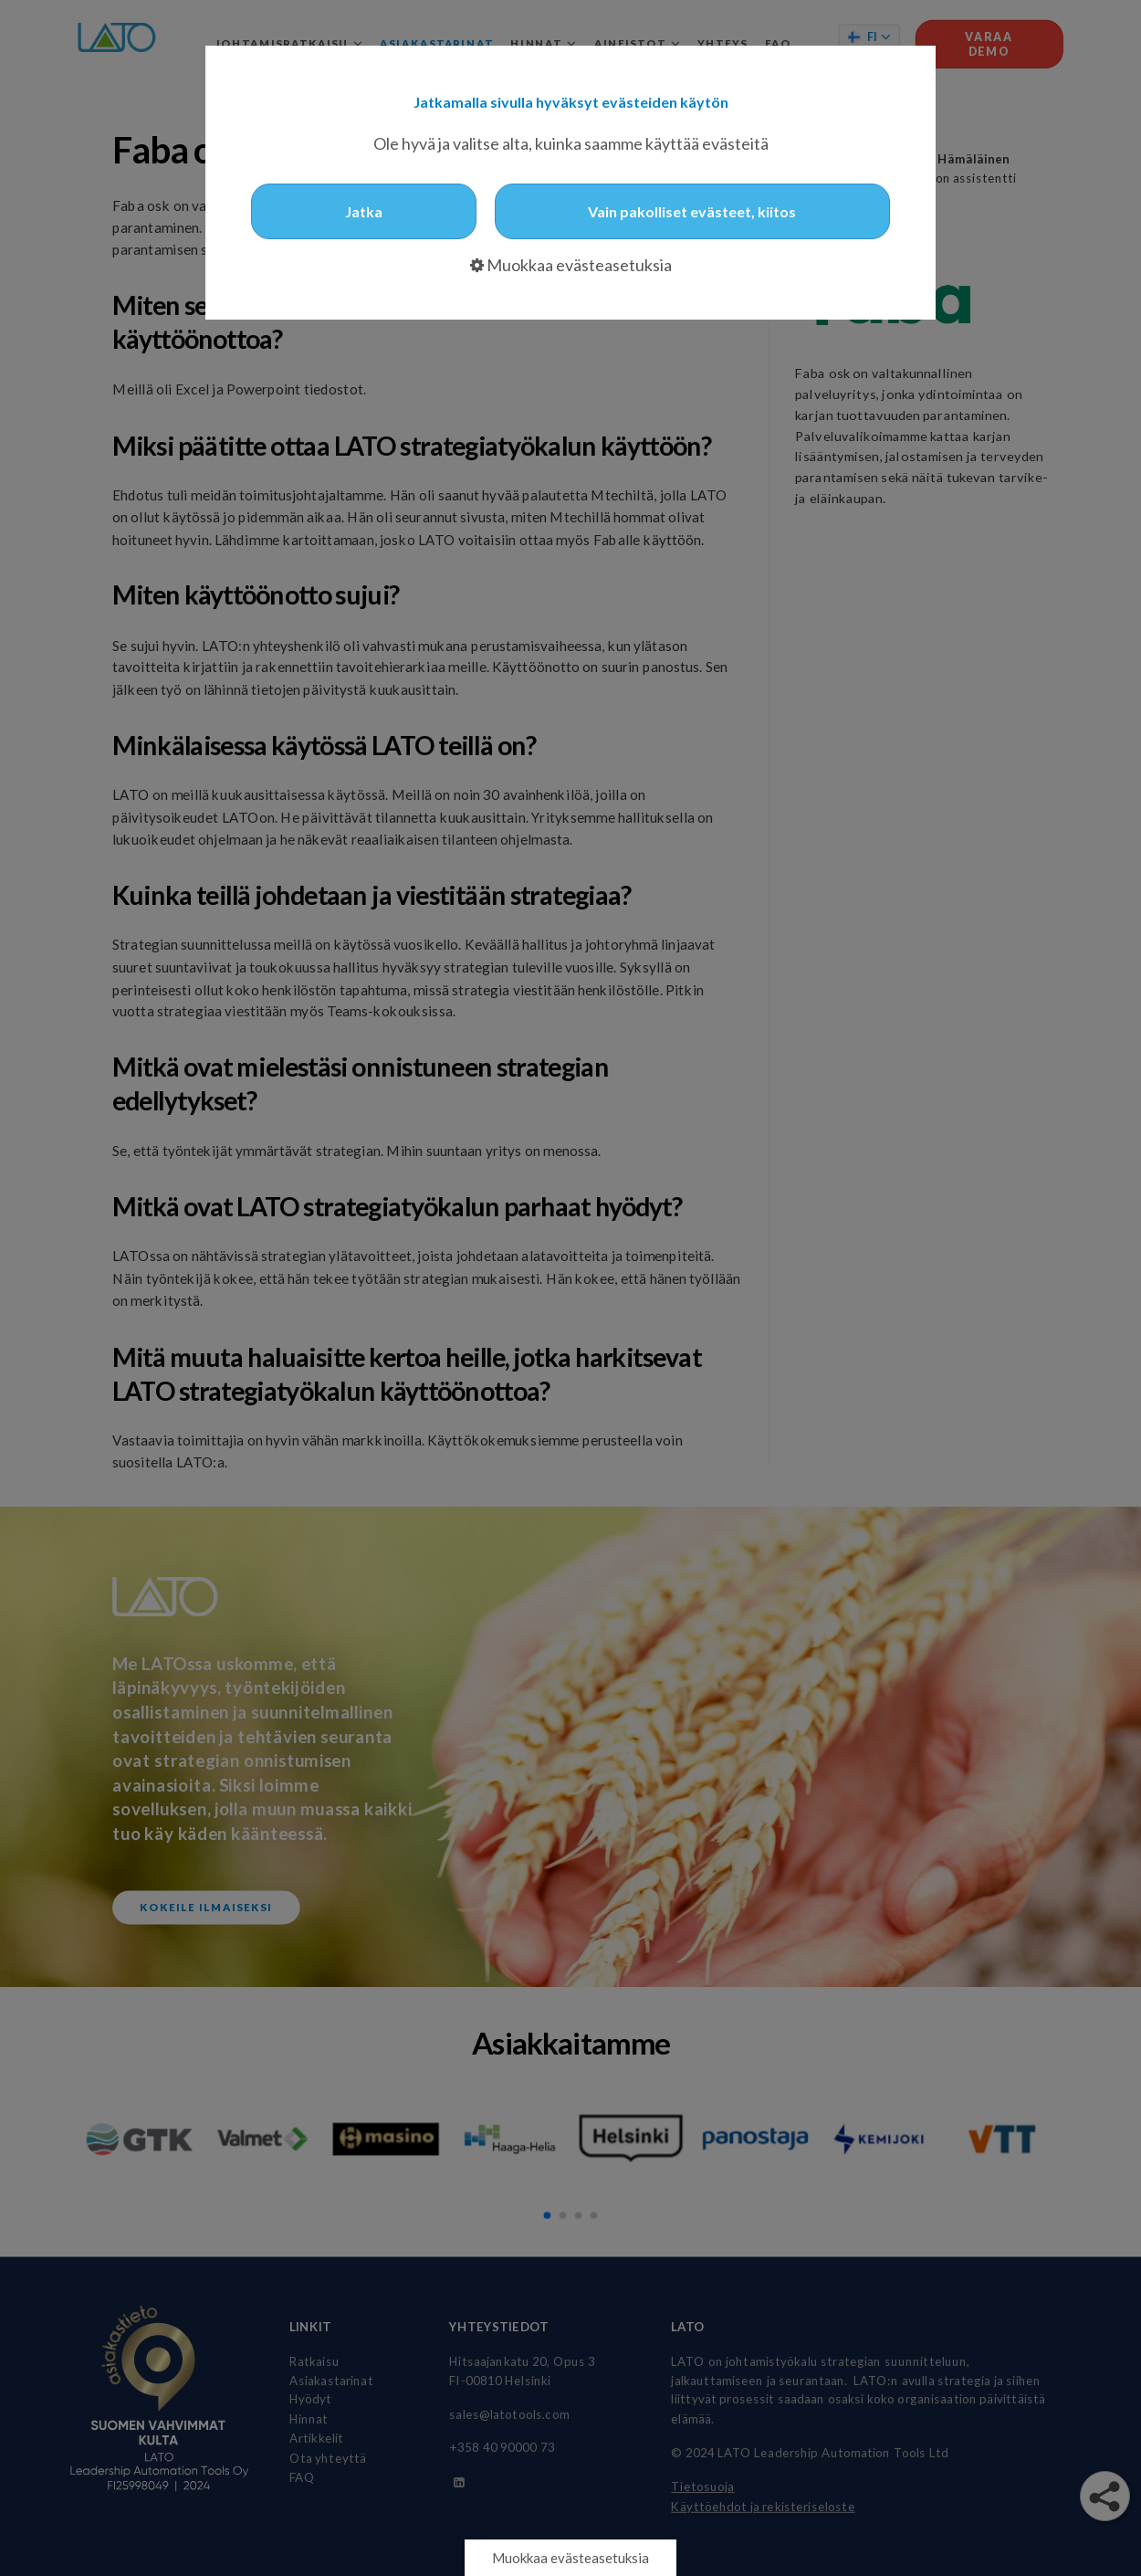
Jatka (363, 211)
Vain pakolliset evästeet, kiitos (692, 211)
